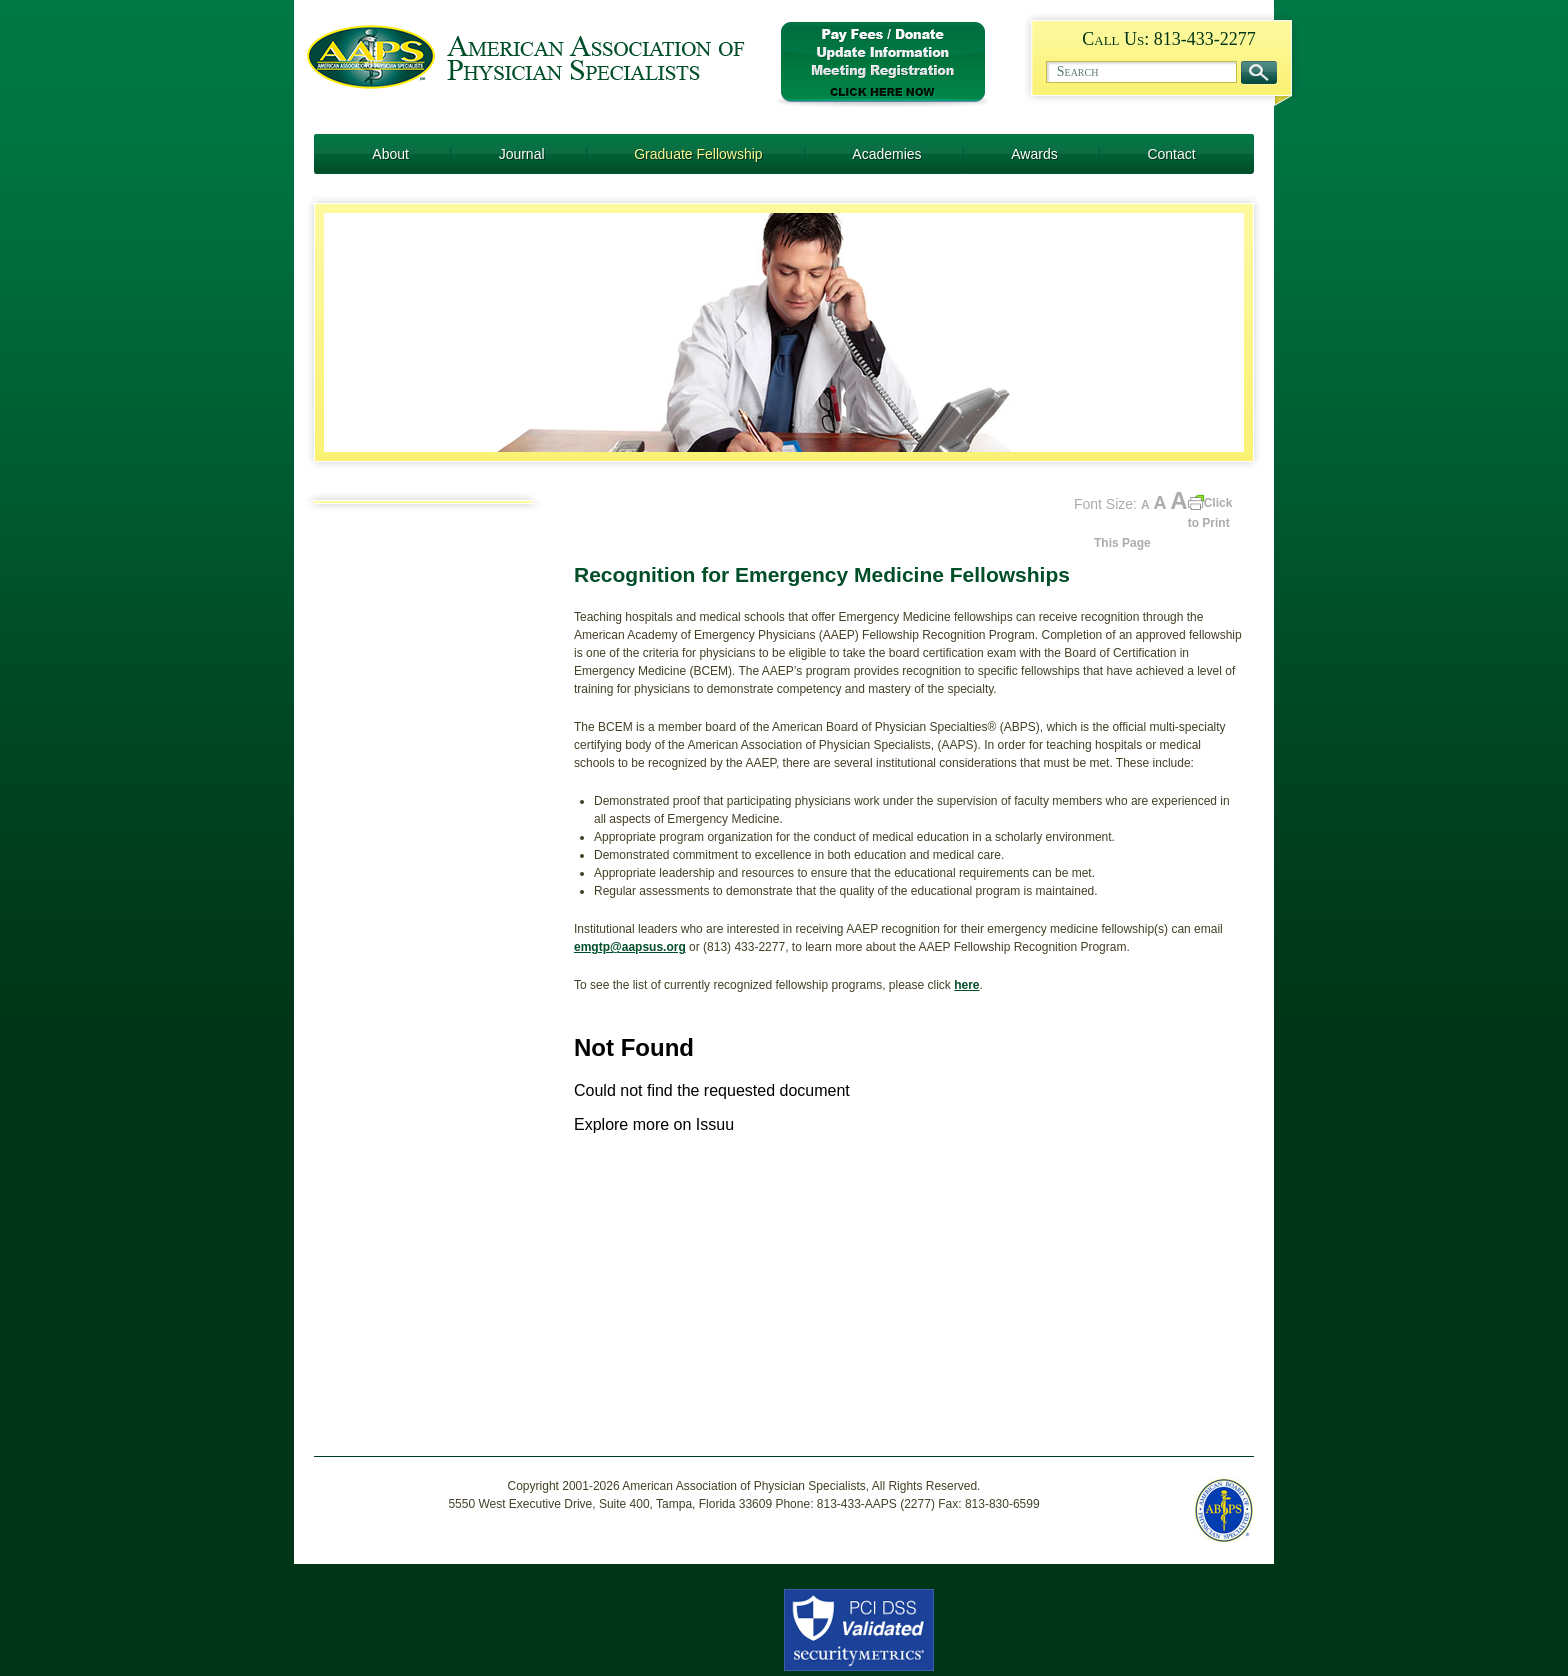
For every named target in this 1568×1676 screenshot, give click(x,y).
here (966, 985)
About (390, 154)
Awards (1034, 154)
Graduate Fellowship (698, 154)
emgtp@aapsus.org (630, 947)
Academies (886, 154)
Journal (522, 154)
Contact (1171, 154)
